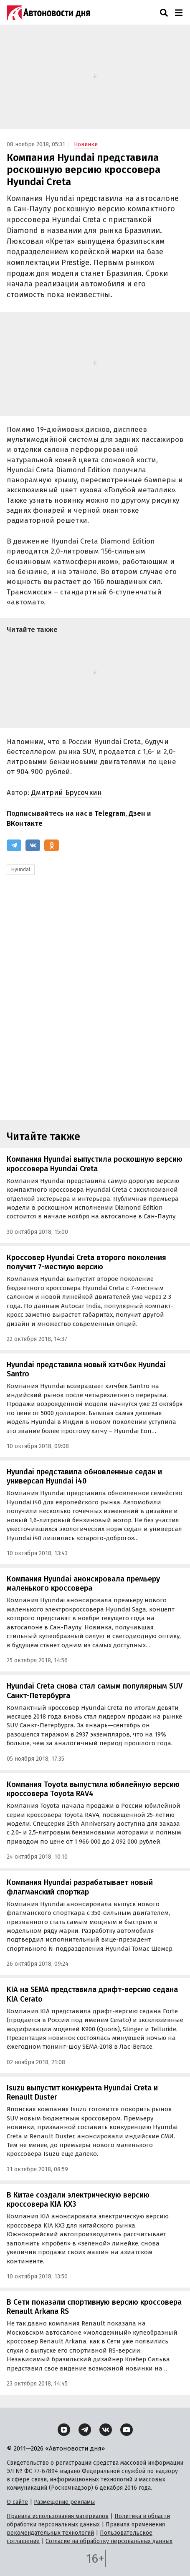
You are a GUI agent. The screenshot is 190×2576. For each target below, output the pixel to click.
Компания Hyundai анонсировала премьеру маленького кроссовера (83, 1583)
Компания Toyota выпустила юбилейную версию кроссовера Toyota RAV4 (93, 1789)
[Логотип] (48, 12)
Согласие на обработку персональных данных (109, 2541)
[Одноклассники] (51, 845)
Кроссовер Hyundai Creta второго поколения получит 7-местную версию (86, 1262)
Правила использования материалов (58, 2516)
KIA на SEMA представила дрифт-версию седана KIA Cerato (92, 1994)
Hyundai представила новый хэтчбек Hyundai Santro (86, 1369)
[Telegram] (14, 845)
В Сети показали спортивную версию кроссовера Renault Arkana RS (94, 2307)
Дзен (137, 813)
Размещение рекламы (64, 2502)
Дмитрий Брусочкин (66, 792)
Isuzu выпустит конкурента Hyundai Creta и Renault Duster (82, 2092)
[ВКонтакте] (32, 845)
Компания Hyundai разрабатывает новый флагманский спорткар (80, 1887)
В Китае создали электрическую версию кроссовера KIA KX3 (78, 2199)
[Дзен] (64, 2429)
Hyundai (20, 869)
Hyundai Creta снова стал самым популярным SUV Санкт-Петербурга (94, 1690)
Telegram (109, 813)
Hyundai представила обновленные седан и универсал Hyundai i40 (84, 1476)
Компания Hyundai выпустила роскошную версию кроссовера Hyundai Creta (94, 1164)
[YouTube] (126, 2429)
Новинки (86, 144)
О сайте (17, 2502)
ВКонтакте (25, 823)
